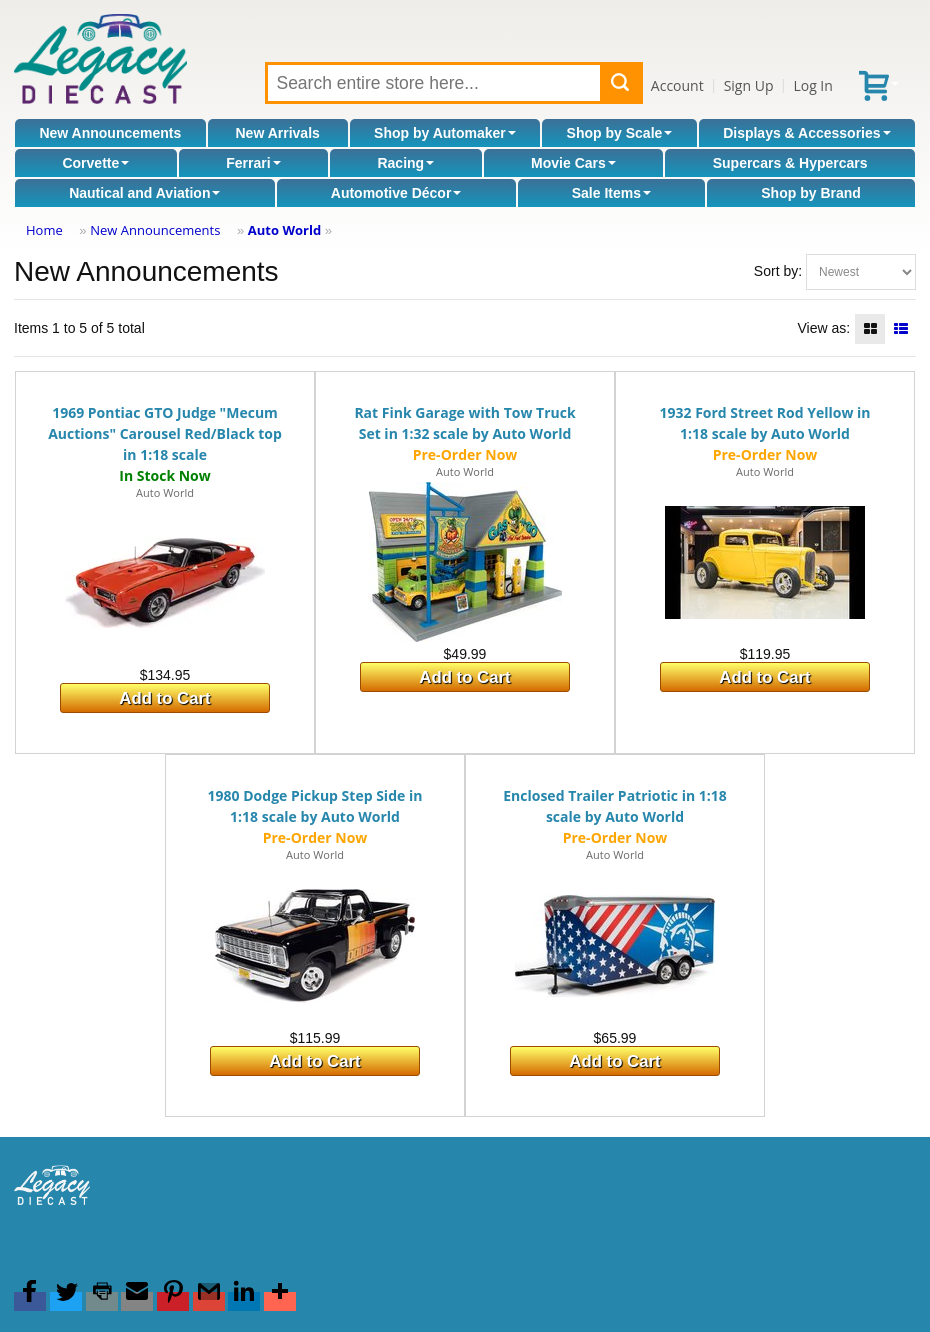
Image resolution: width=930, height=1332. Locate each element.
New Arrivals (278, 133)
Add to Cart (164, 698)
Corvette (95, 163)
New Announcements (110, 133)
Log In (812, 85)
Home (44, 230)
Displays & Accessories (806, 133)
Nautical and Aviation (144, 193)
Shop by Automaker (445, 133)
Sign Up (749, 85)
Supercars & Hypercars (790, 163)
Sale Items (611, 193)
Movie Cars (573, 163)
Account (677, 85)
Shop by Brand (811, 193)
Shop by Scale (620, 133)
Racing (405, 163)
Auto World (284, 230)
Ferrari (253, 163)
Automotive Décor (396, 193)
